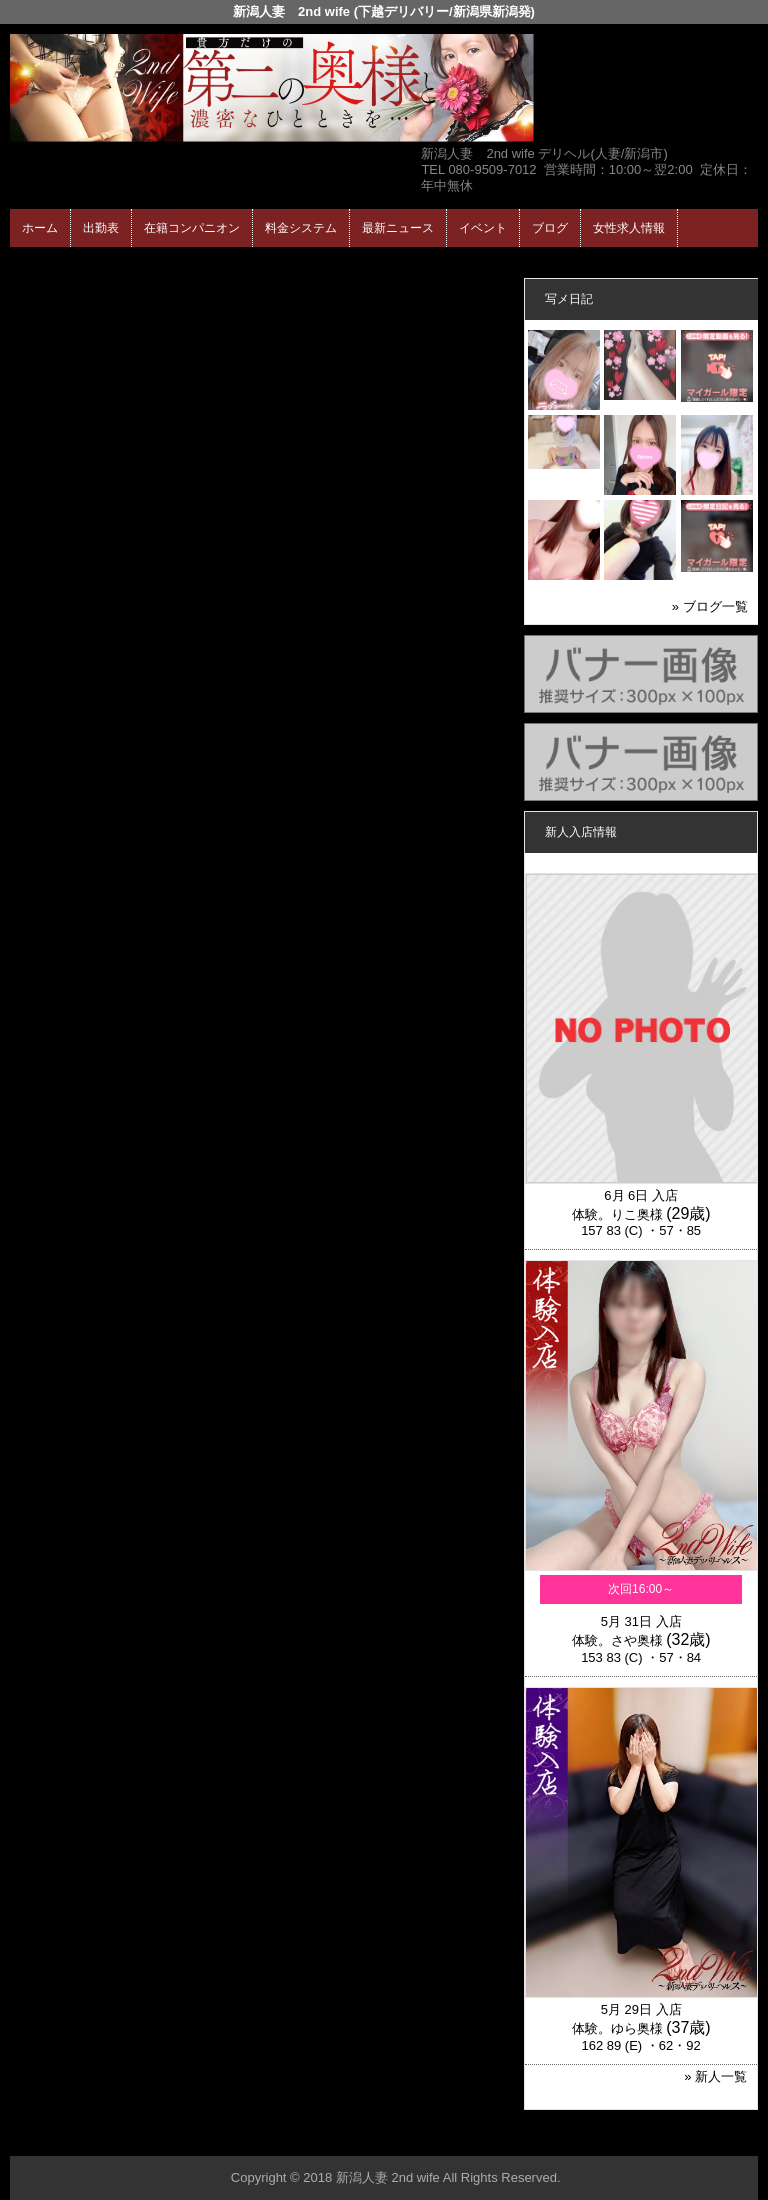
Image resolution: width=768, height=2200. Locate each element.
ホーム (40, 228)
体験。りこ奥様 (617, 1214)
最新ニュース (398, 228)
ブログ (550, 228)
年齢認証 (41, 264)
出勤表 (101, 228)
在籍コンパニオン (192, 228)
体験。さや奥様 (617, 1640)
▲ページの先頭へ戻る (683, 2137)
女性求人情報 (629, 228)
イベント (483, 228)
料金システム (301, 228)
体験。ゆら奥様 (617, 2028)
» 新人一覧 (715, 2076)
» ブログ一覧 (710, 606)
